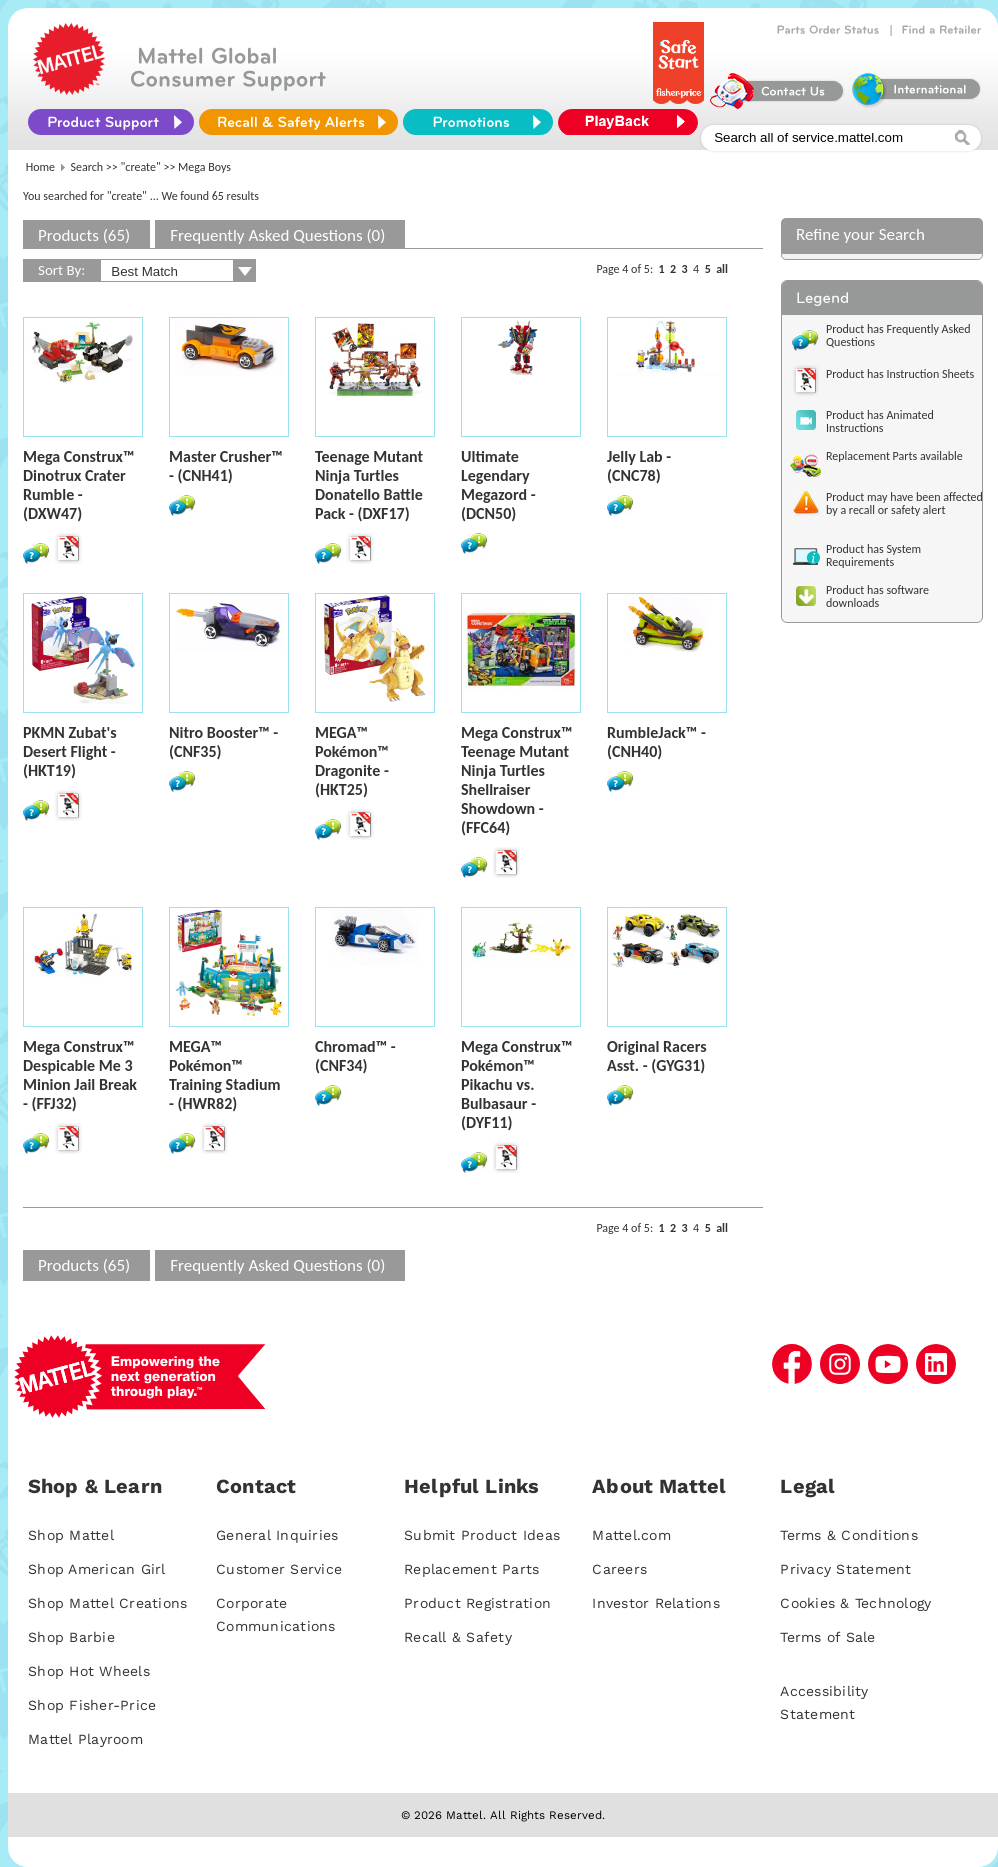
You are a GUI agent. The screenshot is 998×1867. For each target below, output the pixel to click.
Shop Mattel (71, 1535)
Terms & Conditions (849, 1535)
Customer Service (279, 1569)
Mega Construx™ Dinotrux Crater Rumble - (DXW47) (78, 485)
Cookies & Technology (855, 1603)
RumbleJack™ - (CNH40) (656, 742)
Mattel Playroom (85, 1739)
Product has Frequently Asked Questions (898, 335)
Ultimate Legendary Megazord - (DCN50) (498, 485)
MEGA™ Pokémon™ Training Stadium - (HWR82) (225, 1075)
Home (40, 167)
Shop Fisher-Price (92, 1705)
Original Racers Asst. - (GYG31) (657, 1056)
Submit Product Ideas (482, 1535)
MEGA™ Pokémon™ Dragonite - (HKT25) (352, 761)
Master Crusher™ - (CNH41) (226, 466)
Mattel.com (631, 1535)
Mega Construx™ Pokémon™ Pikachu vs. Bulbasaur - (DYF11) (516, 1084)
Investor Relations (656, 1603)
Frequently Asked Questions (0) (277, 235)
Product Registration (477, 1603)
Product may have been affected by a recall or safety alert (904, 503)
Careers (619, 1569)
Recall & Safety (458, 1637)
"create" (141, 167)
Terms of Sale (827, 1637)
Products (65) (84, 235)
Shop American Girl (97, 1569)
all (722, 269)
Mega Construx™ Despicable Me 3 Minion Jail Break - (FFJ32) (80, 1075)
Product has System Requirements (873, 555)
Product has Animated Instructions (880, 421)
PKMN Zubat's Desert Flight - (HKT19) (70, 751)
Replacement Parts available (894, 456)
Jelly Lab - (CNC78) (639, 466)
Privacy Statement (845, 1569)
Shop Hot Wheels (89, 1671)
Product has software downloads (877, 596)
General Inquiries (277, 1535)
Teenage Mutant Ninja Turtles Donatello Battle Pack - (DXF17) (369, 485)
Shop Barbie (71, 1637)
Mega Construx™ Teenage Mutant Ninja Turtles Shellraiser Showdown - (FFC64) (516, 780)
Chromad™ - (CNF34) (355, 1056)
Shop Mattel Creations (107, 1603)
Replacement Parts (471, 1569)
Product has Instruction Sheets (900, 374)
